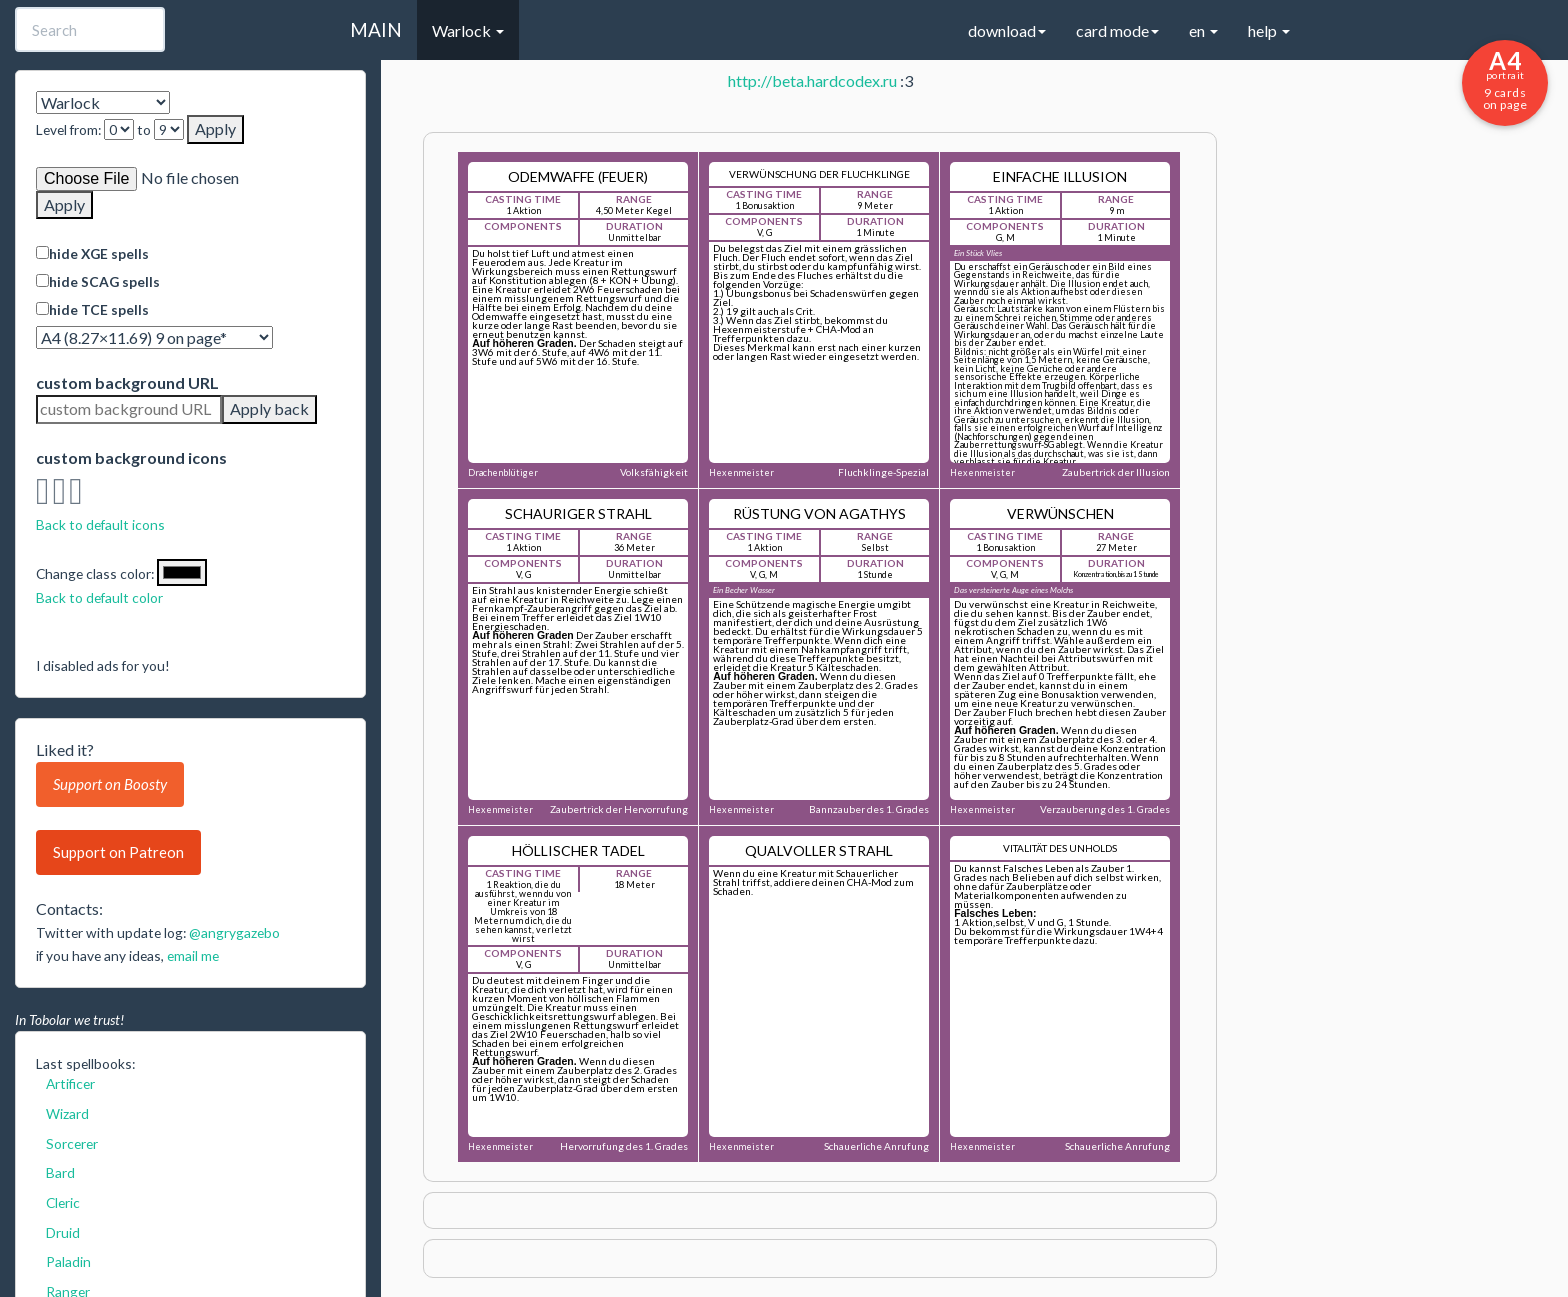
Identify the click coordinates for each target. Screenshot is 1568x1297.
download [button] (1007, 30)
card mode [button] (1117, 30)
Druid (63, 1232)
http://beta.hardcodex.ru (812, 80)
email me (193, 955)
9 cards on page (1505, 79)
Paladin (68, 1261)
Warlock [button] (468, 30)
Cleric (63, 1202)
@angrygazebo (234, 932)
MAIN (376, 29)
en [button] (1203, 30)
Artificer (70, 1083)
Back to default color (99, 597)
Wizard (67, 1113)
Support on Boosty (110, 784)
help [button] (1269, 30)
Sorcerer (72, 1143)
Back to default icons (100, 524)
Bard (60, 1172)
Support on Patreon (118, 852)
